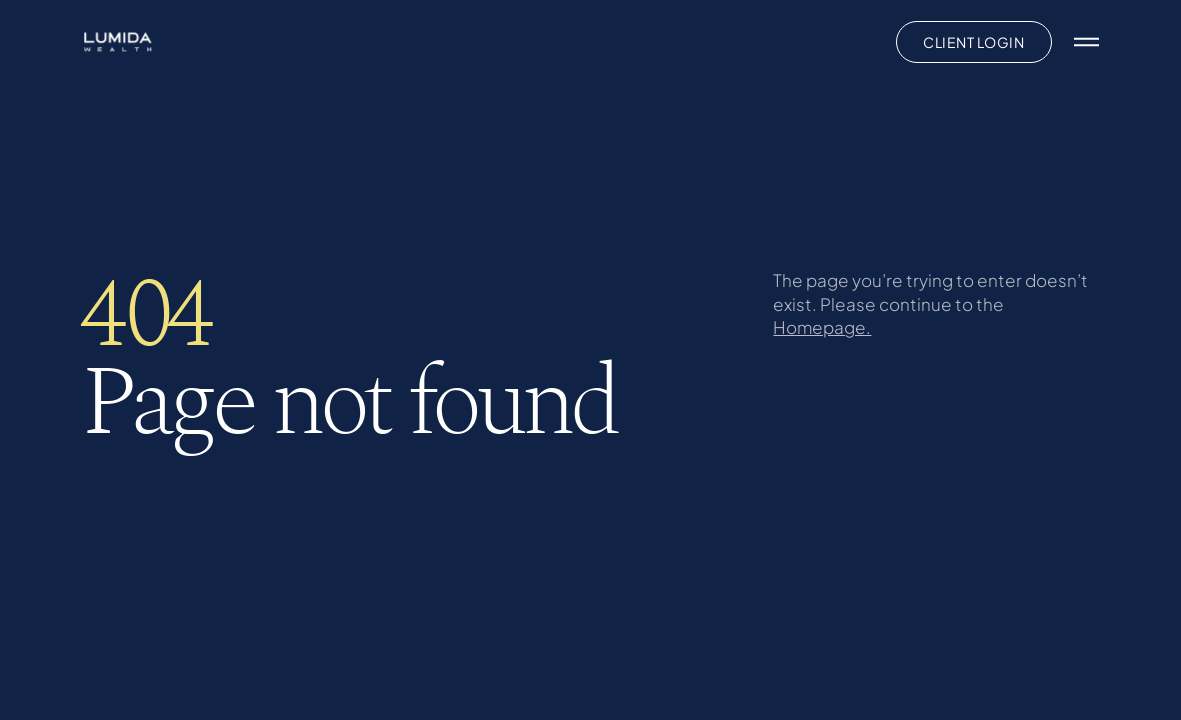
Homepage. (822, 327)
